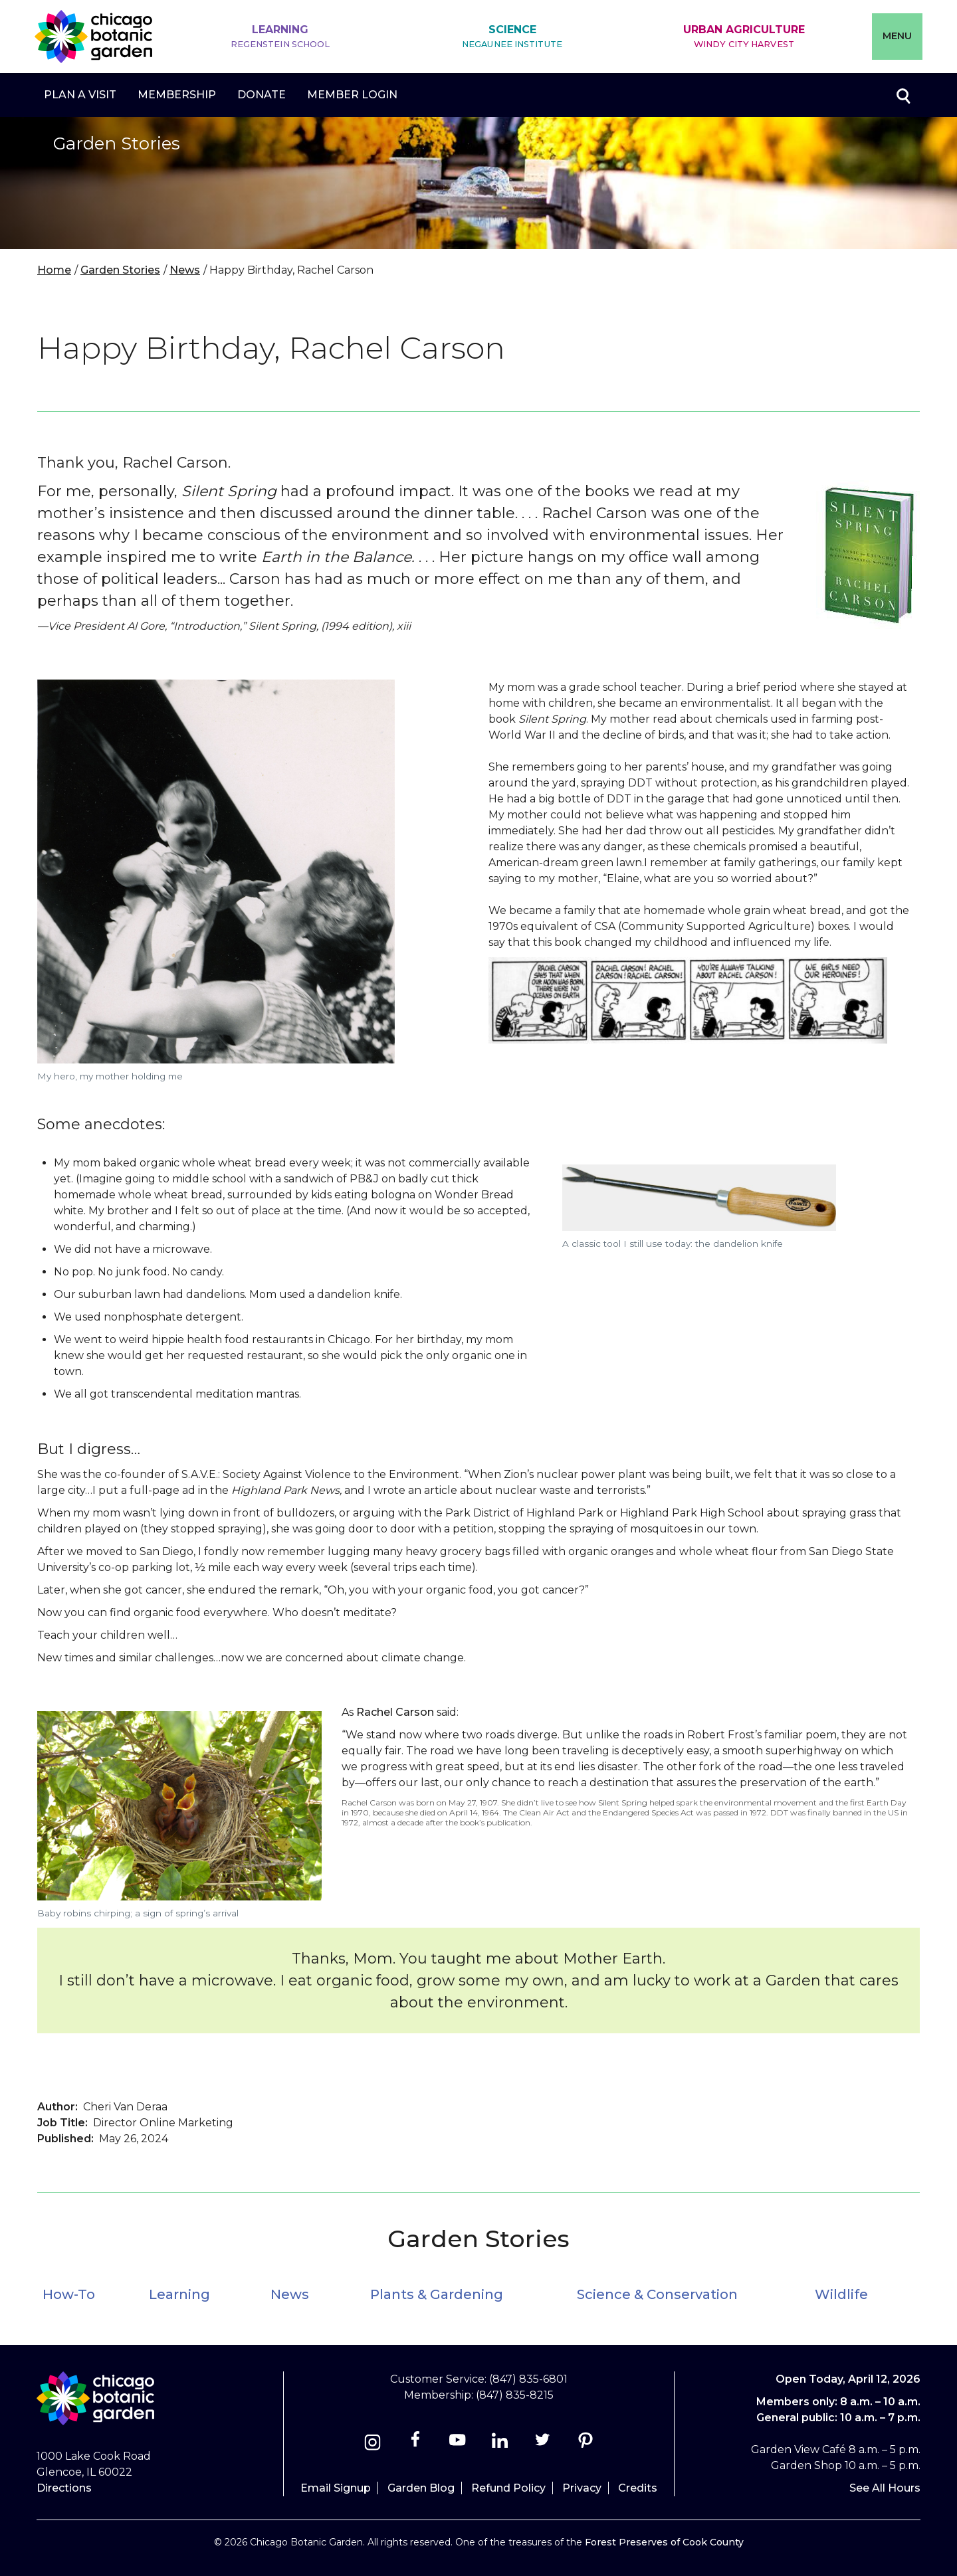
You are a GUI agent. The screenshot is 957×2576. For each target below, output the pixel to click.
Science (512, 36)
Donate (261, 94)
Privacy (581, 2488)
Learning (280, 36)
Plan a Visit (80, 94)
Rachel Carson (395, 1712)
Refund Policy (508, 2488)
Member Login (352, 94)
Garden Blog (421, 2488)
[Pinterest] (585, 2444)
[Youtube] (457, 2444)
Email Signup (335, 2488)
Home (54, 270)
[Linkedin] (500, 2444)
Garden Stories (120, 270)
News (184, 270)
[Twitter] (544, 2444)
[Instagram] (372, 2444)
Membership (177, 94)
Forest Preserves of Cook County (664, 2542)
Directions (64, 2488)
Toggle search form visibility (902, 95)
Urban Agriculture (744, 36)
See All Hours (884, 2488)
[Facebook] (416, 2444)
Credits (637, 2488)
